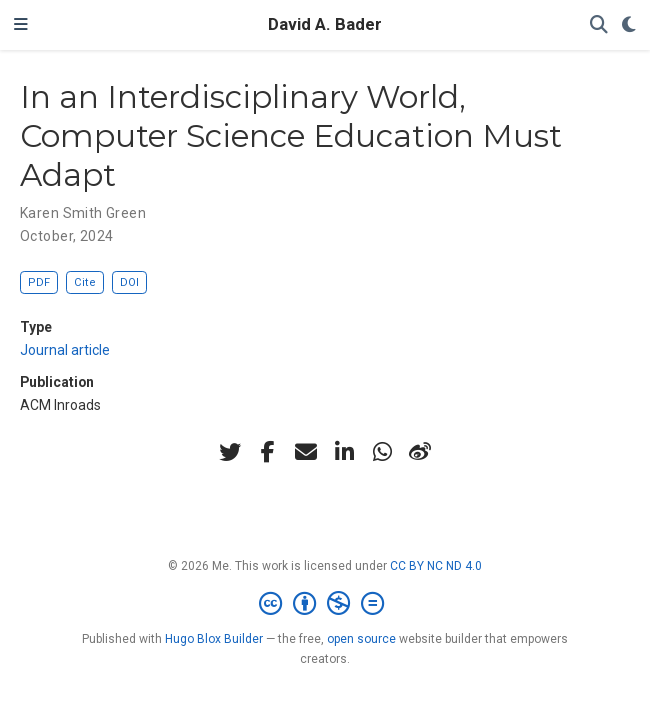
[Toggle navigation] (21, 25)
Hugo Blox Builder (214, 639)
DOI (129, 282)
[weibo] (420, 452)
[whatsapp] (382, 452)
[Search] (599, 25)
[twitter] (230, 452)
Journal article (65, 350)
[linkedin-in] (344, 452)
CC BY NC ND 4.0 (436, 566)
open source (361, 639)
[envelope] (306, 452)
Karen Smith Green (83, 213)
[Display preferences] (629, 25)
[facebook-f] (268, 452)
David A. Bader (325, 24)
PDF (39, 282)
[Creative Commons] (325, 604)
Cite (85, 282)
